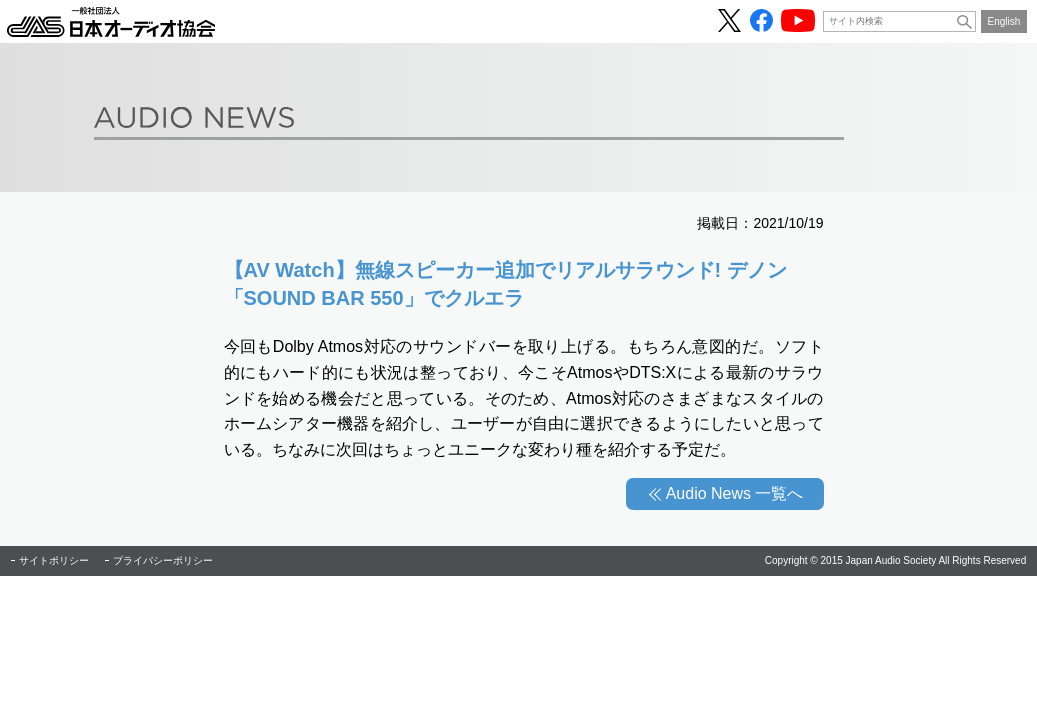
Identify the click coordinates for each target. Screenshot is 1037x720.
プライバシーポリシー (163, 560)
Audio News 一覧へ (735, 493)
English (1004, 21)
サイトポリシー (54, 560)
